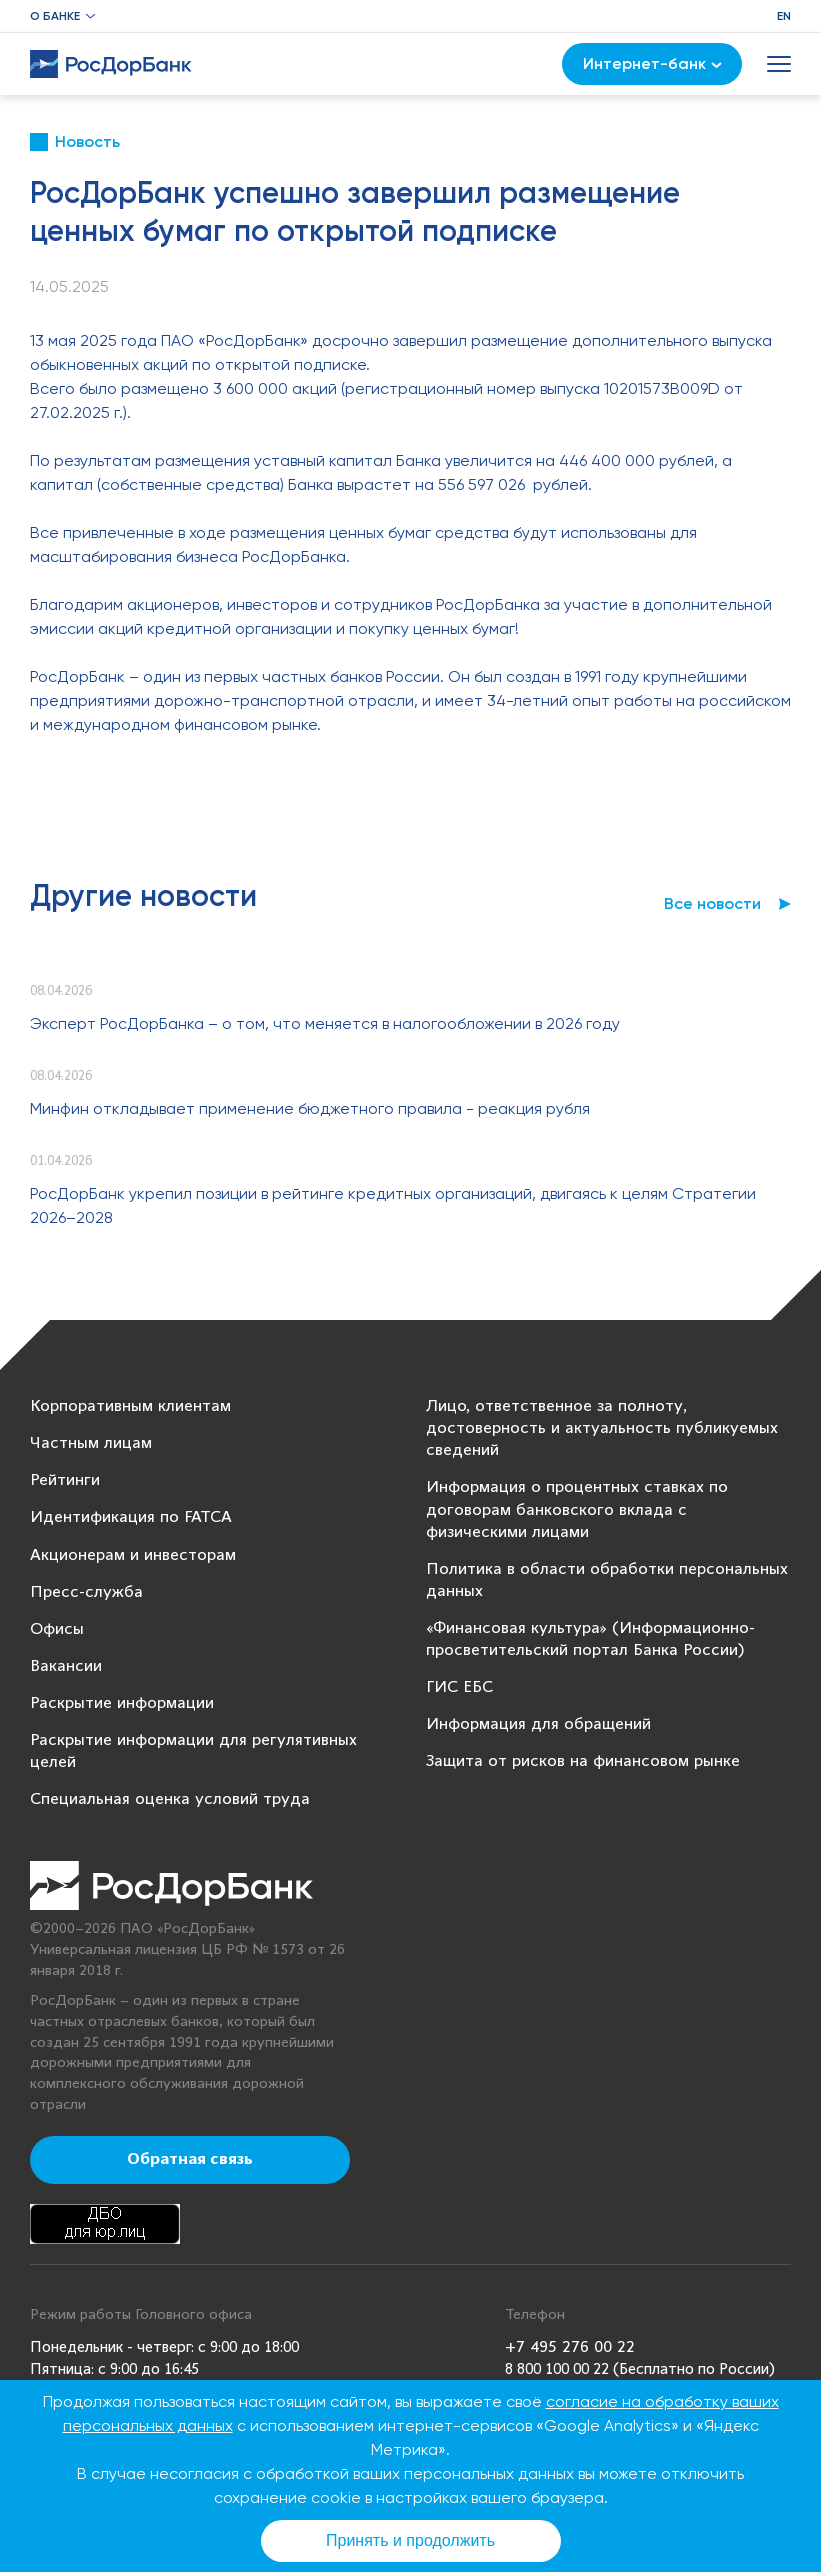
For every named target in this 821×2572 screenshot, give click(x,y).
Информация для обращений (538, 1724)
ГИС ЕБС (459, 1687)
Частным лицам (91, 1443)
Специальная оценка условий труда (170, 1799)
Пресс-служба (86, 1592)
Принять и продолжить (410, 2540)
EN (784, 16)
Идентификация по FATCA (131, 1517)
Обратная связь (190, 2160)
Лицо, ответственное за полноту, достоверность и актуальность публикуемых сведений (602, 1428)
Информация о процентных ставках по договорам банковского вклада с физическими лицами (577, 1509)
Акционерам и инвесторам (133, 1555)
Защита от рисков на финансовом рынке (583, 1761)
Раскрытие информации (122, 1703)
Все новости (712, 903)
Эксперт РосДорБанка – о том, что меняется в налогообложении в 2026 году (325, 1023)
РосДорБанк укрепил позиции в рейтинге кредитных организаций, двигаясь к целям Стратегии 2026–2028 (393, 1205)
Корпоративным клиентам (130, 1406)
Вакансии (66, 1666)
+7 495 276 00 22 (570, 2347)
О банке (55, 16)
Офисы (57, 1629)
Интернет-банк (652, 63)
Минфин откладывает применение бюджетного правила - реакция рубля (310, 1108)
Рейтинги (65, 1480)
